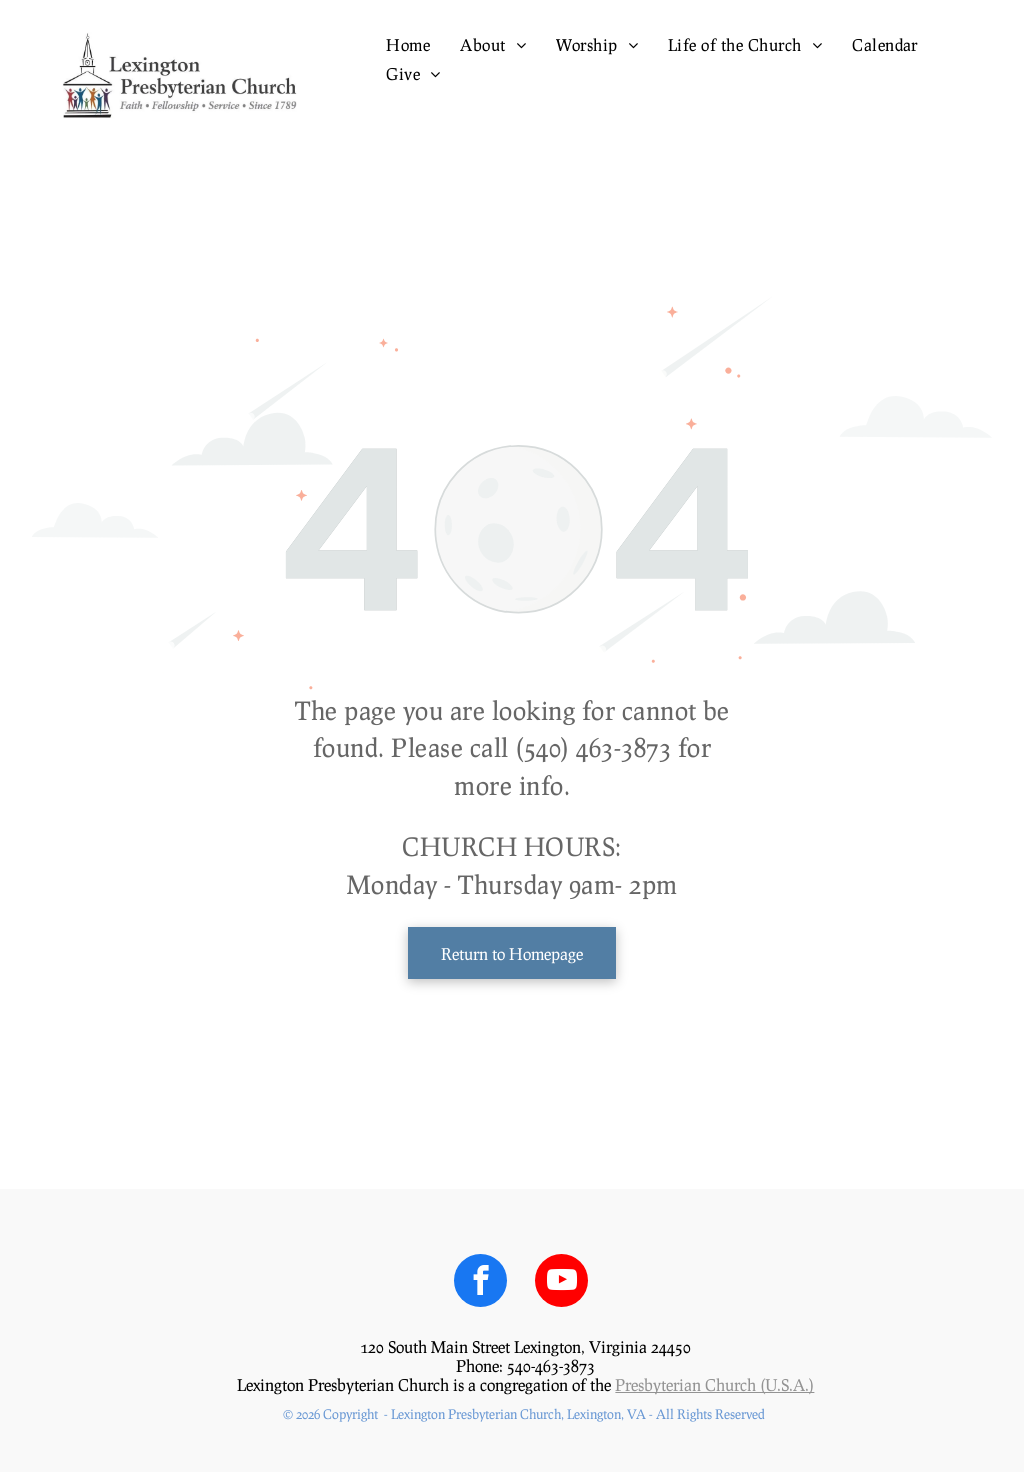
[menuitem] (408, 44)
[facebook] (480, 1283)
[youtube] (561, 1283)
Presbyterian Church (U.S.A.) (714, 1384)
